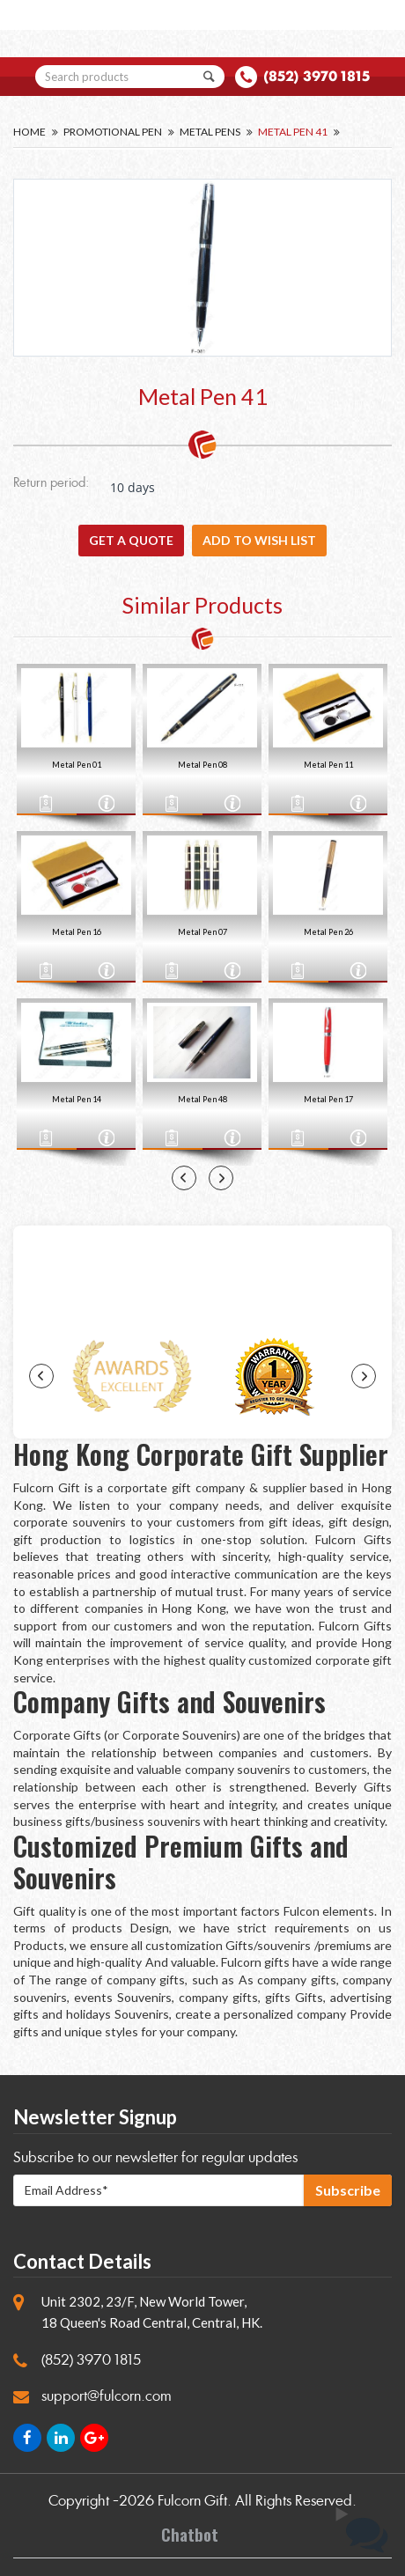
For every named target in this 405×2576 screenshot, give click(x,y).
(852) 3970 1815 (316, 76)
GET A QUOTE (131, 540)
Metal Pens (210, 131)
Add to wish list (259, 540)
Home (29, 131)
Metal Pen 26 (328, 932)
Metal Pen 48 (202, 1099)
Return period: (51, 483)
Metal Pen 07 (202, 932)
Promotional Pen (112, 131)
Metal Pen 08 (202, 764)
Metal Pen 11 (328, 764)
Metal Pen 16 (76, 932)
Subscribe (347, 2190)
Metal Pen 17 (328, 1099)
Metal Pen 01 (76, 764)
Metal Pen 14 (76, 1099)
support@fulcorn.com (106, 2396)
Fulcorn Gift (192, 2500)
